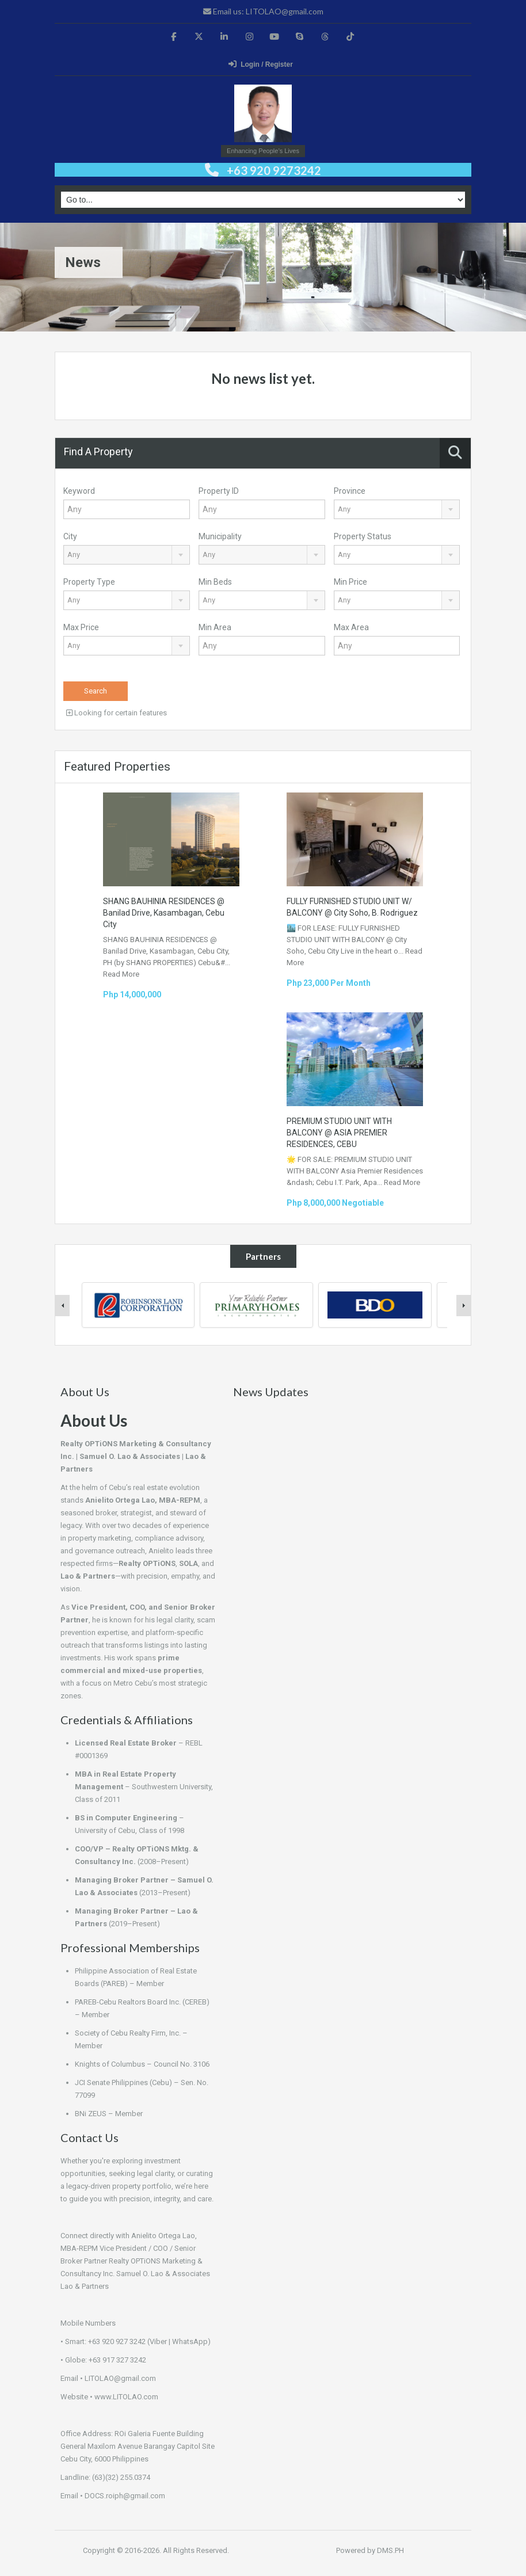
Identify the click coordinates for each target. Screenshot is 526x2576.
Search (95, 691)
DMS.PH (390, 2549)
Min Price (350, 581)
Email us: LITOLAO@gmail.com (263, 11)
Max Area (351, 627)
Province (349, 491)
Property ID (219, 491)
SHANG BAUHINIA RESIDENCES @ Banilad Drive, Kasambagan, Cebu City (163, 913)
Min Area (215, 627)
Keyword (79, 491)
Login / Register (260, 64)
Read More (121, 974)
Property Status (362, 536)
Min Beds (215, 581)
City (70, 536)
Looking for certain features (116, 712)
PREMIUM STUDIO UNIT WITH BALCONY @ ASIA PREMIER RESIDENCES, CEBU (339, 1132)
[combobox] (397, 509)
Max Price (81, 627)
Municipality (220, 536)
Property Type (89, 581)
